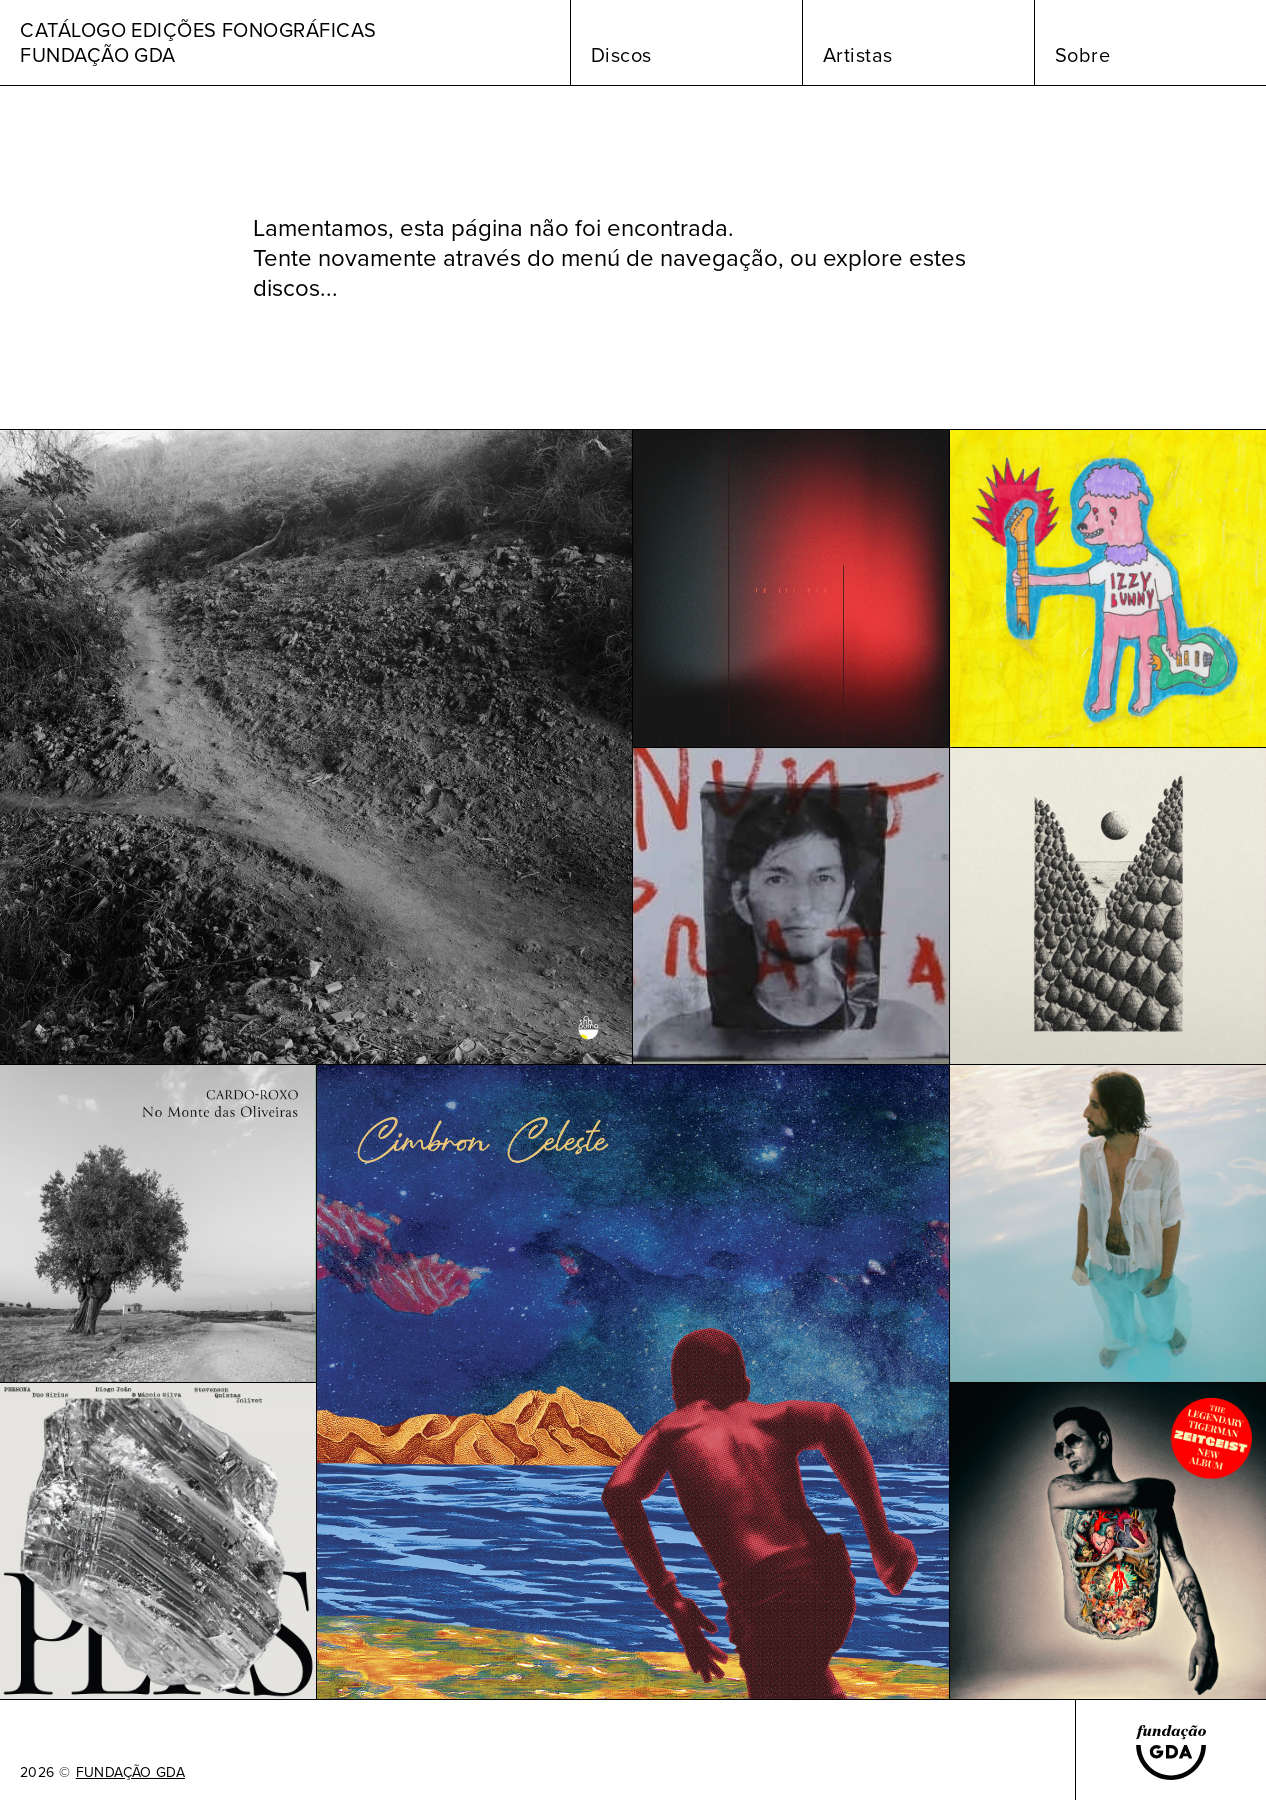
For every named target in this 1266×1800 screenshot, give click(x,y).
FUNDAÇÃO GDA (130, 1773)
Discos (621, 55)
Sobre (1083, 55)
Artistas (858, 55)
